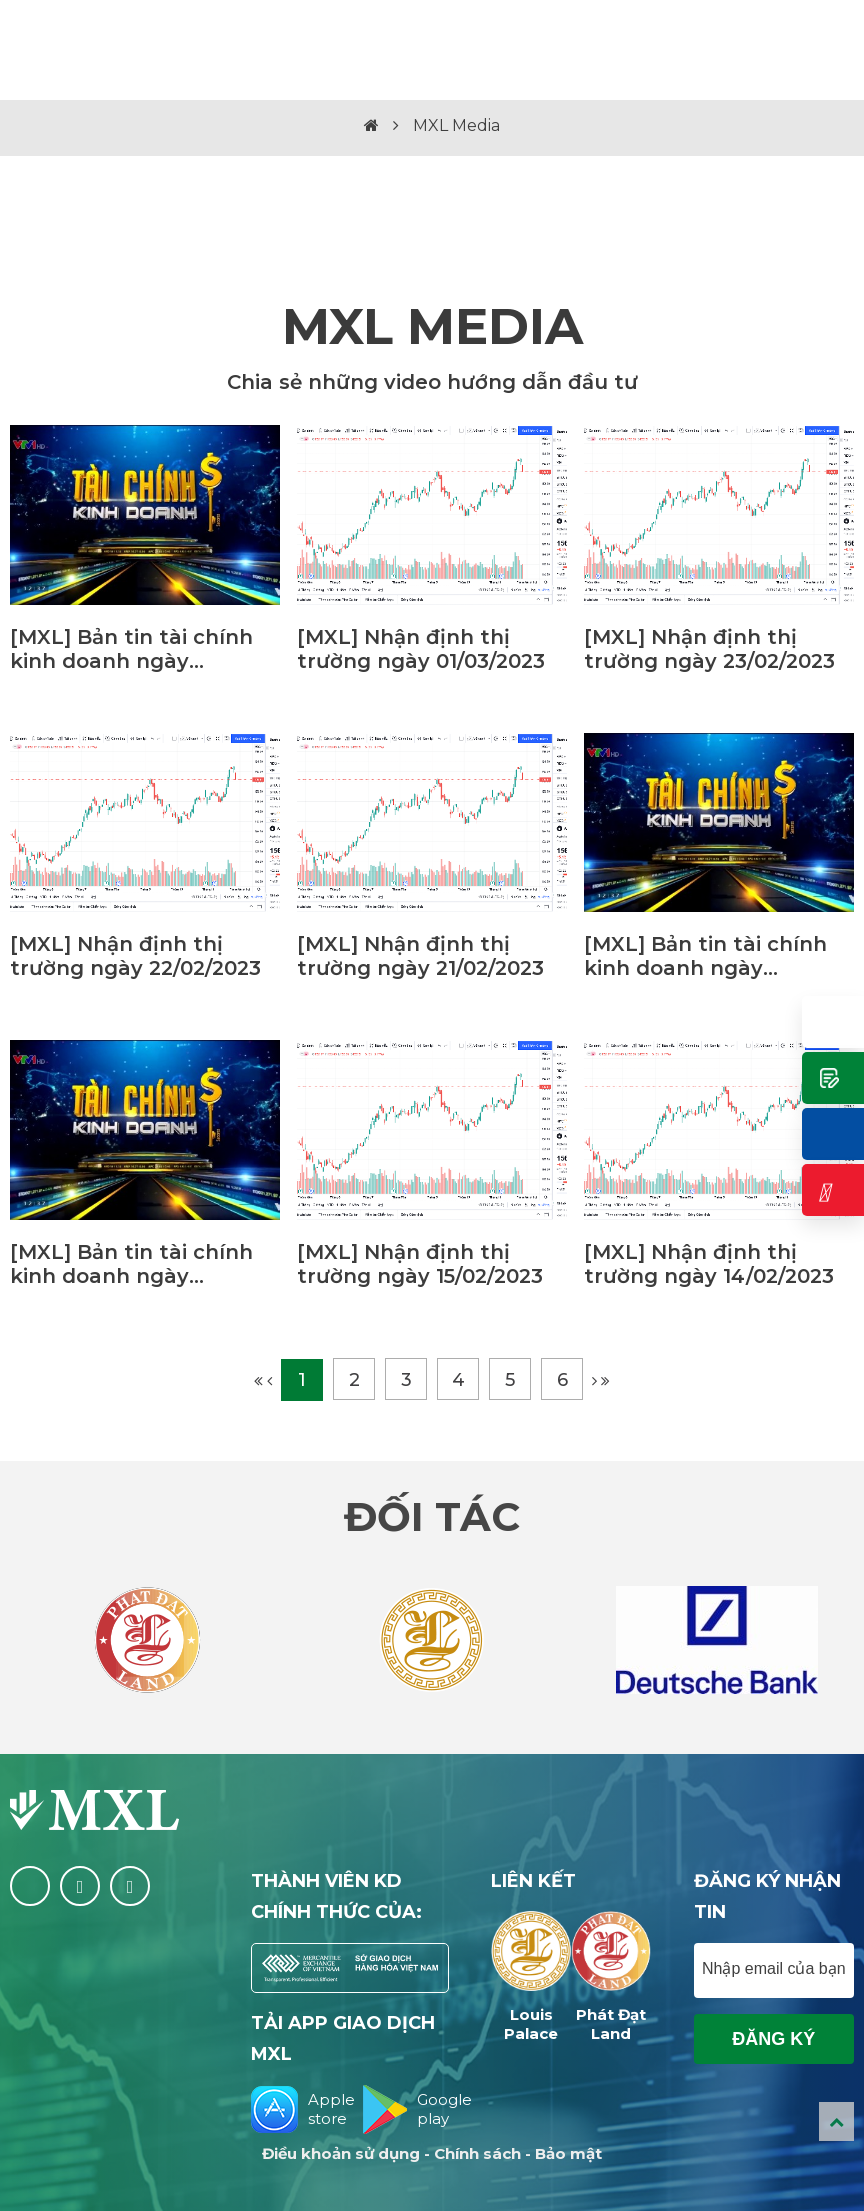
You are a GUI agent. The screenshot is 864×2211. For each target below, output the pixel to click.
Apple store (294, 2109)
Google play (406, 2109)
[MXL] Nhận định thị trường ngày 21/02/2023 (420, 956)
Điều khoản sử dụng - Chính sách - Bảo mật (432, 2153)
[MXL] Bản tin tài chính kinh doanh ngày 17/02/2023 (705, 956)
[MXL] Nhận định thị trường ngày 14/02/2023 (709, 1264)
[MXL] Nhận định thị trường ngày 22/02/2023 (135, 956)
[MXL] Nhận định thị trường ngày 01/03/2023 (421, 649)
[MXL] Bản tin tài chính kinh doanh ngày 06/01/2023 (131, 1264)
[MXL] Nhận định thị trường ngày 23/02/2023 (709, 649)
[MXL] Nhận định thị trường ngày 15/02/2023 (420, 1264)
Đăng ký (773, 2039)
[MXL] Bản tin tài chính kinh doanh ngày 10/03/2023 (131, 649)
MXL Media (456, 125)
